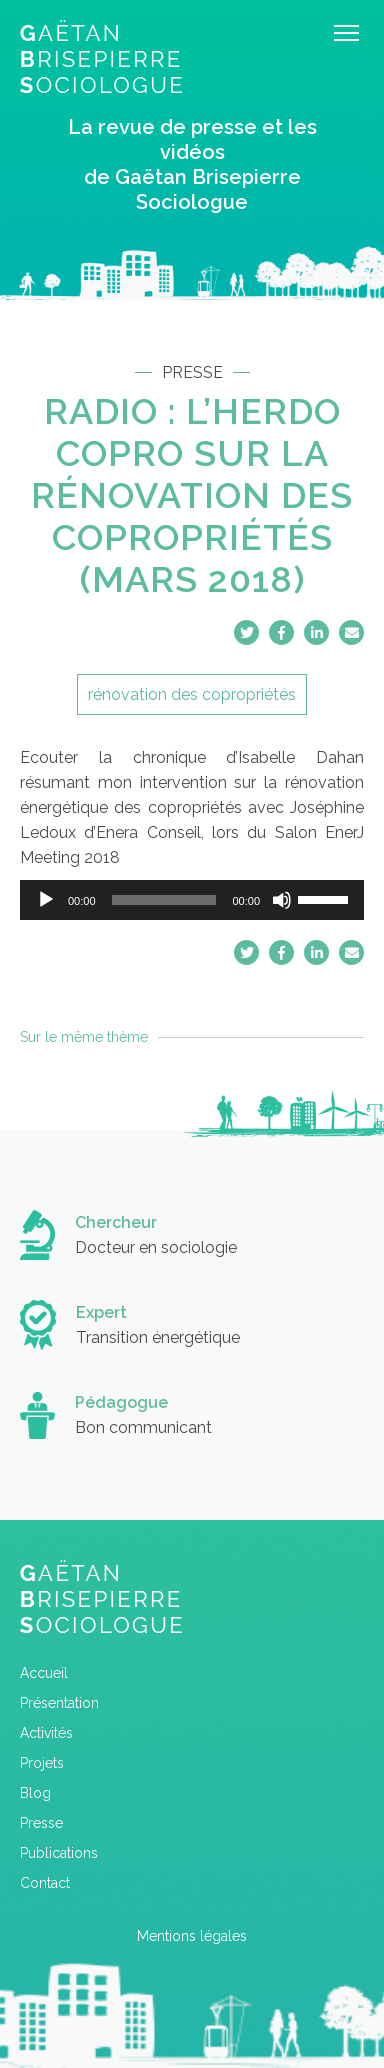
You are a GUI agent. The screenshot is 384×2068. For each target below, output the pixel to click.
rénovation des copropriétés (192, 694)
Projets (42, 1763)
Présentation (59, 1703)
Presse (41, 1823)
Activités (46, 1733)
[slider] (164, 900)
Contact (45, 1883)
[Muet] (282, 900)
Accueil (44, 1673)
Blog (35, 1793)
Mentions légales (192, 1936)
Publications (59, 1853)
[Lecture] (46, 900)
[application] (192, 900)
